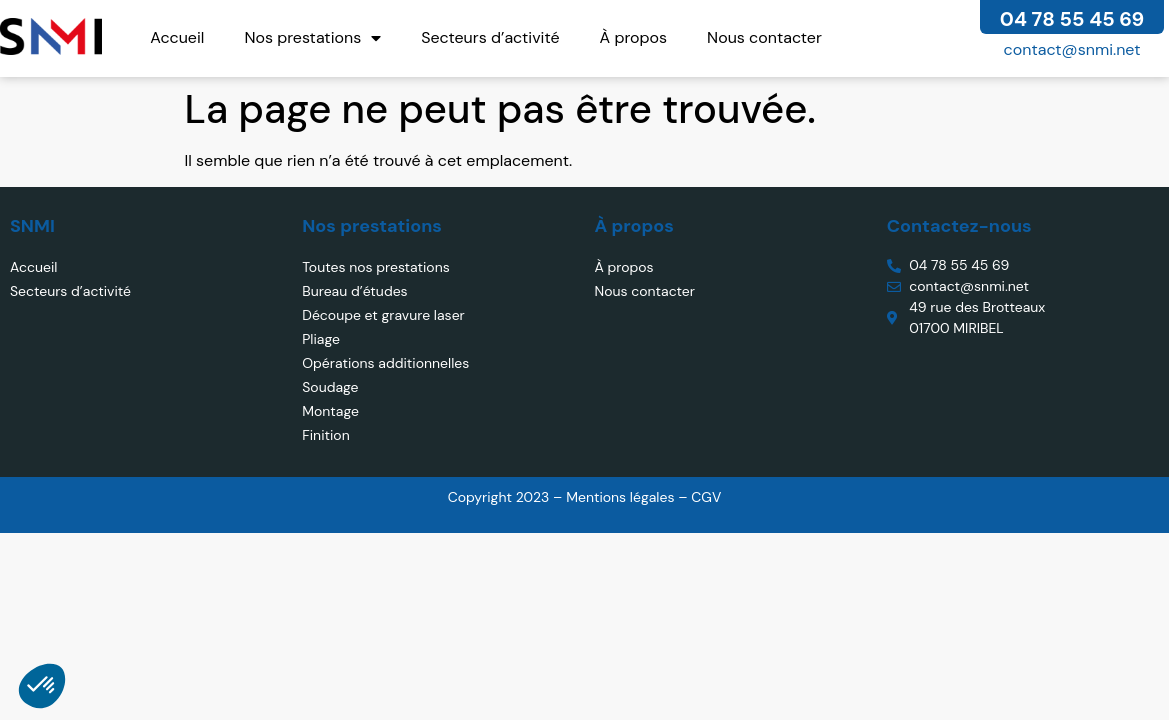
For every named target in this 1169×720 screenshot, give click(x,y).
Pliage (321, 339)
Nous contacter (764, 37)
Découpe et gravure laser (383, 315)
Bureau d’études (354, 291)
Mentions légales (622, 497)
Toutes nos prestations (375, 267)
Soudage (330, 387)
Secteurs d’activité (490, 37)
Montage (330, 411)
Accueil (177, 37)
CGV (706, 497)
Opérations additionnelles (385, 363)
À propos (634, 37)
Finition (325, 435)
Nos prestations (312, 38)
